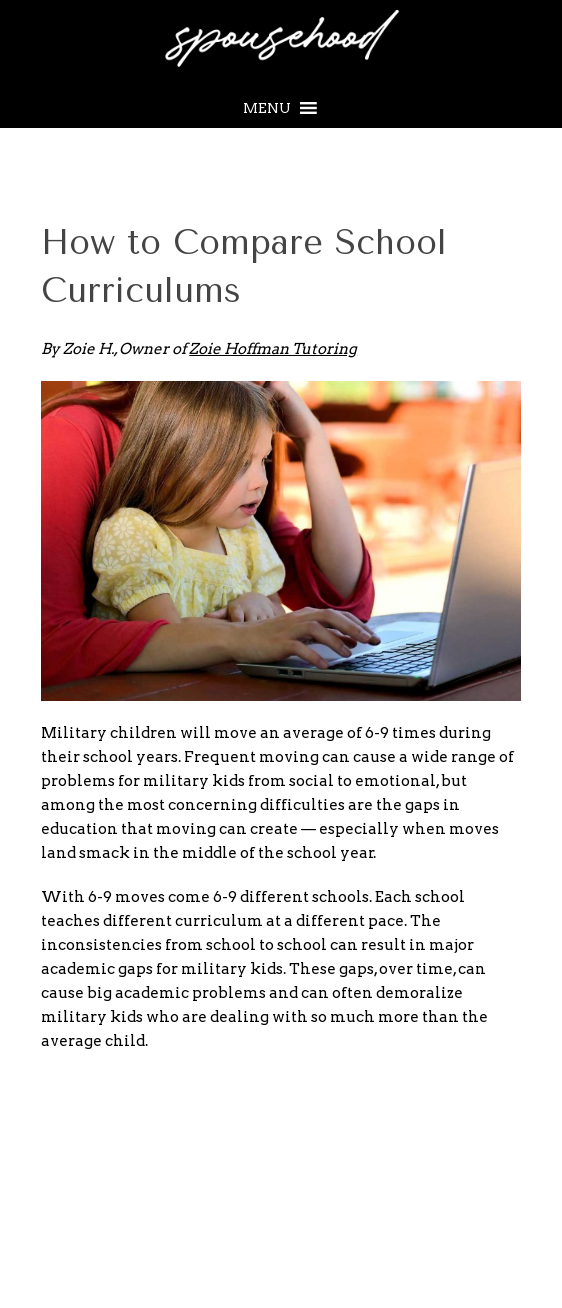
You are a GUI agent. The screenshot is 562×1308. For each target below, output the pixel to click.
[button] (267, 108)
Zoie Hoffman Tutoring (273, 349)
